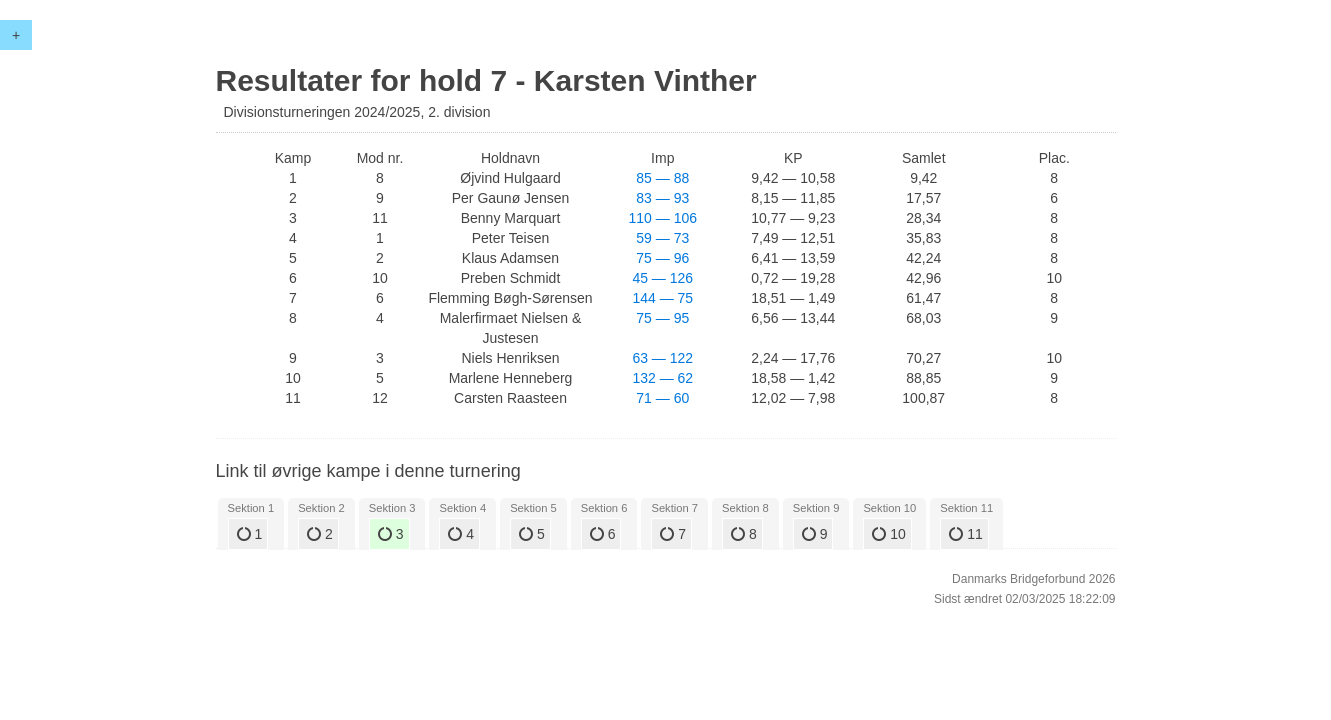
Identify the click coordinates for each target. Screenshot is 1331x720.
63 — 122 (662, 358)
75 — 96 (662, 258)
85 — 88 (662, 178)
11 (965, 534)
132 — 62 (662, 378)
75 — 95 (662, 318)
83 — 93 (662, 198)
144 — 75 (662, 298)
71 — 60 (662, 398)
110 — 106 (663, 218)
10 (888, 534)
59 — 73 (662, 238)
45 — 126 (662, 278)
